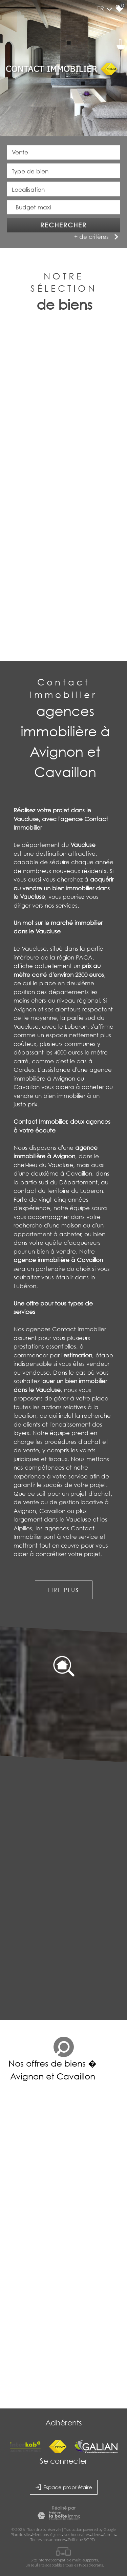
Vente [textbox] (20, 152)
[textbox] (63, 171)
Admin (109, 2534)
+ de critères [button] (97, 237)
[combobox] (63, 153)
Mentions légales (46, 2534)
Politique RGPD (81, 2539)
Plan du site (20, 2534)
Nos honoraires (76, 2534)
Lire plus (63, 1589)
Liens (96, 2534)
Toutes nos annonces (48, 2539)
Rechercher (63, 226)
